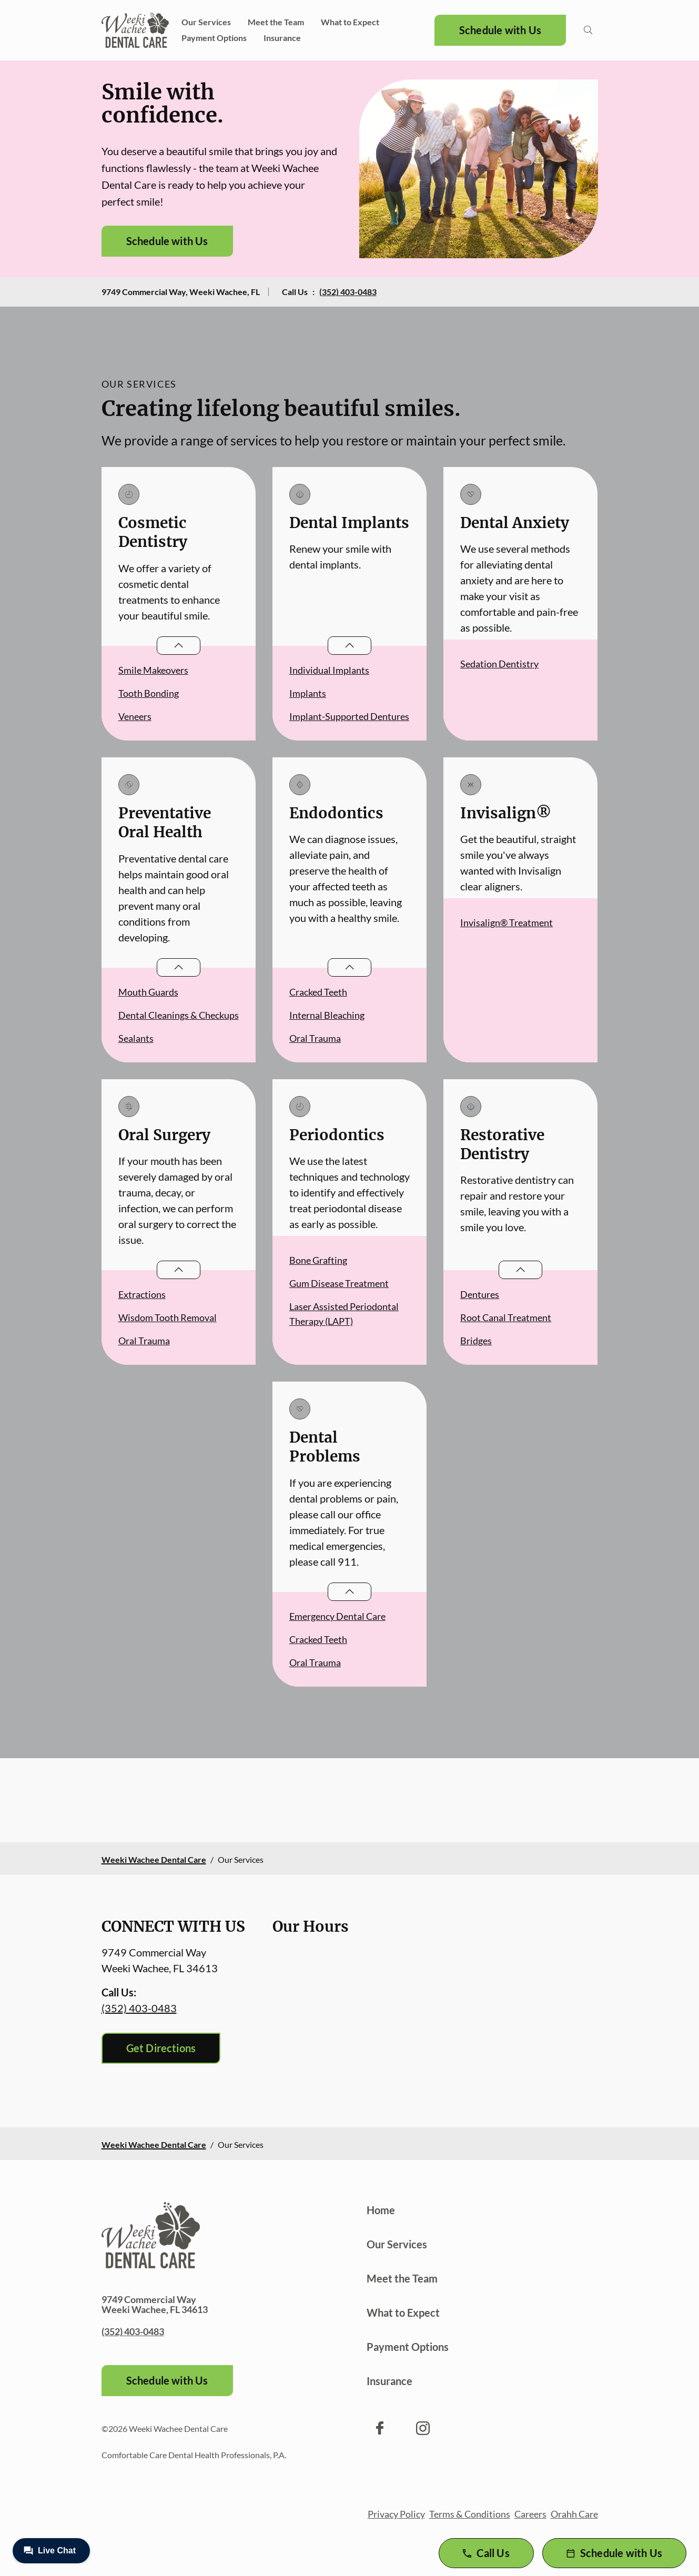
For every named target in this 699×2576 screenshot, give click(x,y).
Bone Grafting (318, 1260)
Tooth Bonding (148, 693)
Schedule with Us (500, 30)
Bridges (476, 1340)
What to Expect (350, 22)
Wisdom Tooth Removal (167, 1317)
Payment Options (214, 38)
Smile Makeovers (153, 670)
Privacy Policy (396, 2514)
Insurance (282, 38)
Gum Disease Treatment (339, 1283)
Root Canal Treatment (505, 1317)
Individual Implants (329, 670)
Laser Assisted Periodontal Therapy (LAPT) (344, 1314)
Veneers (134, 716)
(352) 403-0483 (348, 292)
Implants (307, 693)
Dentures (479, 1294)
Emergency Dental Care (337, 1616)
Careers (530, 2514)
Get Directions (161, 2048)
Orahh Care (574, 2514)
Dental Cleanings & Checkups (178, 1015)
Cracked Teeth (318, 992)
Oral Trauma (315, 1038)
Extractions (142, 1294)
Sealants (136, 1038)
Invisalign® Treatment (506, 922)
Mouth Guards (148, 992)
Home (381, 2210)
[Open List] (178, 645)
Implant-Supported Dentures (349, 716)
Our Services (206, 22)
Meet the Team (276, 22)
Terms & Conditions (469, 2514)
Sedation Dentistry (499, 664)
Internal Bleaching (326, 1015)
